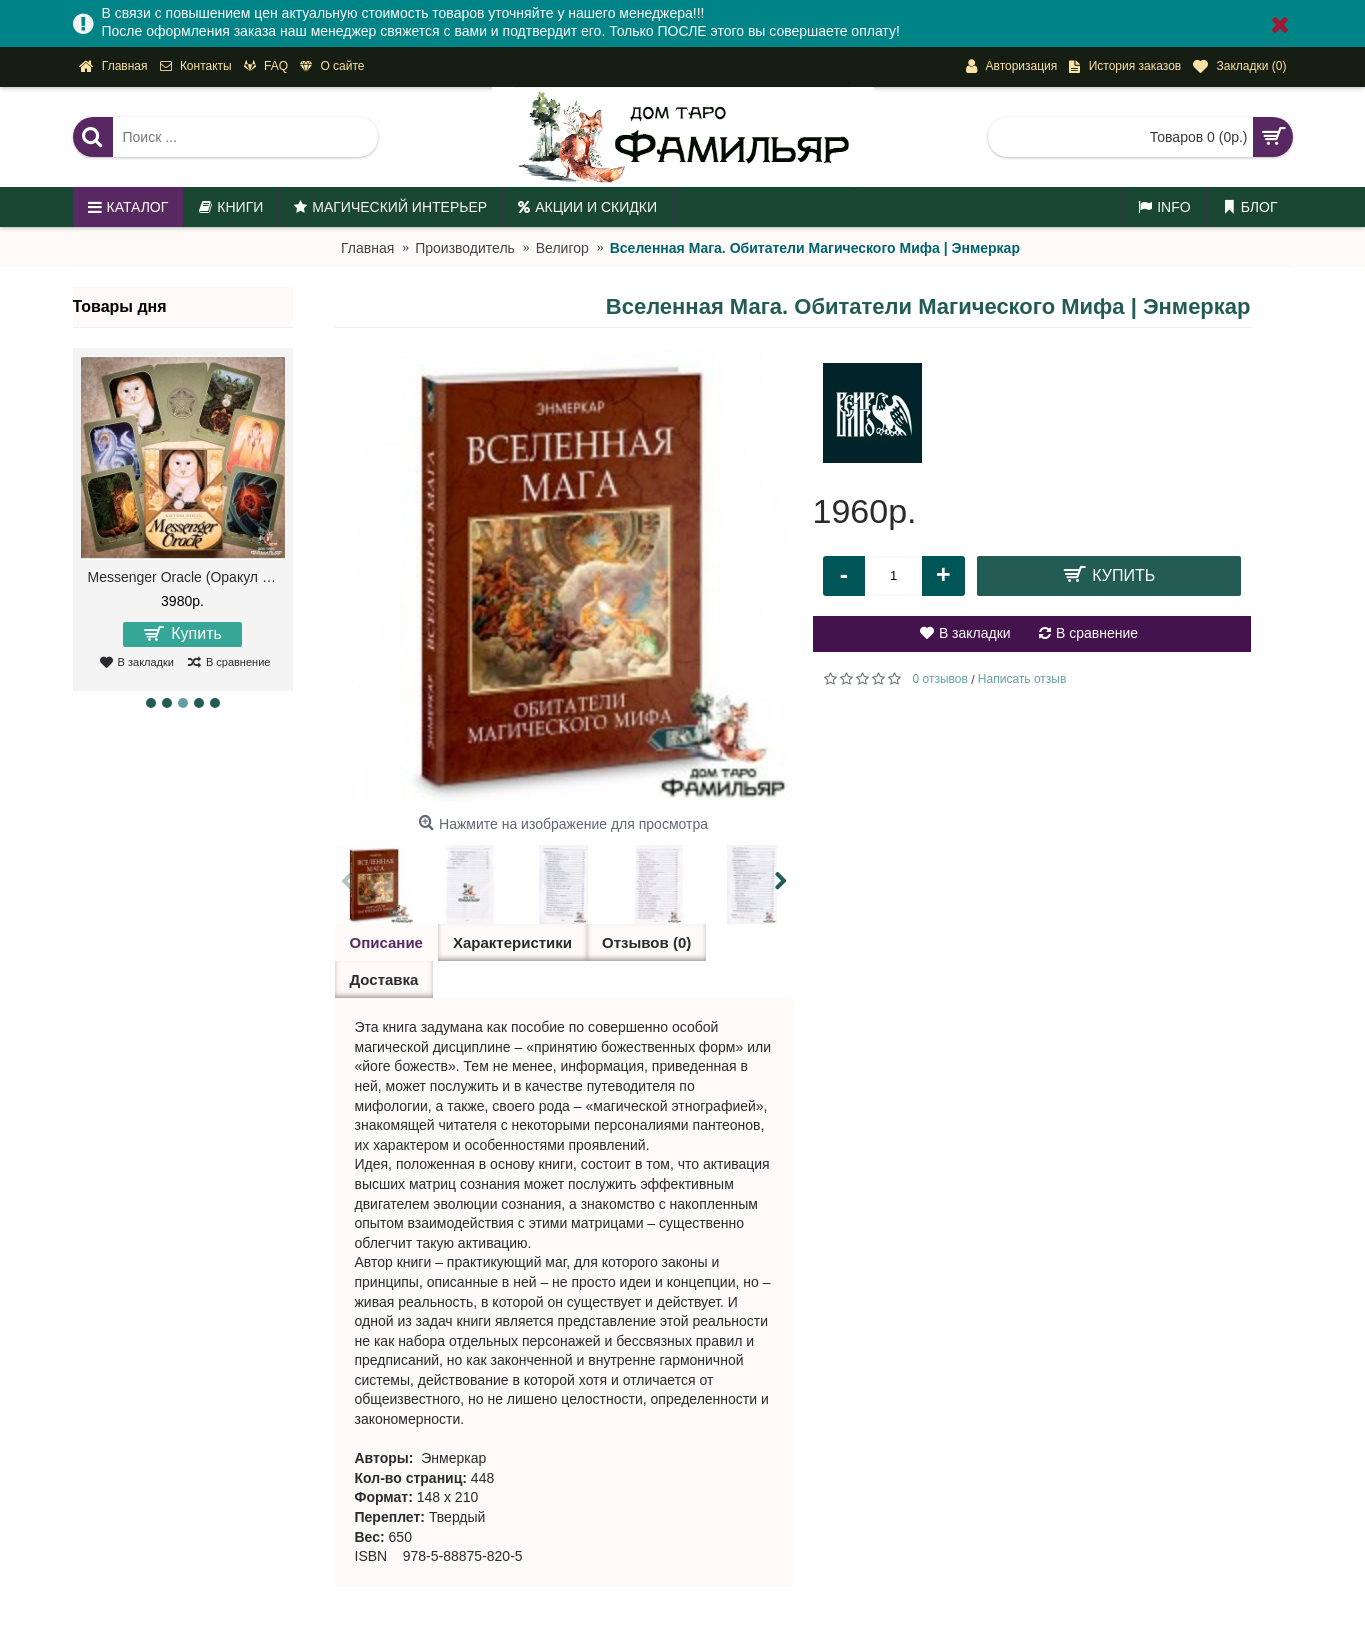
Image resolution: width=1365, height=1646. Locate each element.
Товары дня (120, 306)
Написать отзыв (1022, 679)
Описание (386, 942)
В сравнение (1097, 633)
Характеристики (512, 942)
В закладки (975, 633)
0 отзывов (940, 679)
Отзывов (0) (646, 942)
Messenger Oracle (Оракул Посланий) (186, 577)
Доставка (384, 979)
